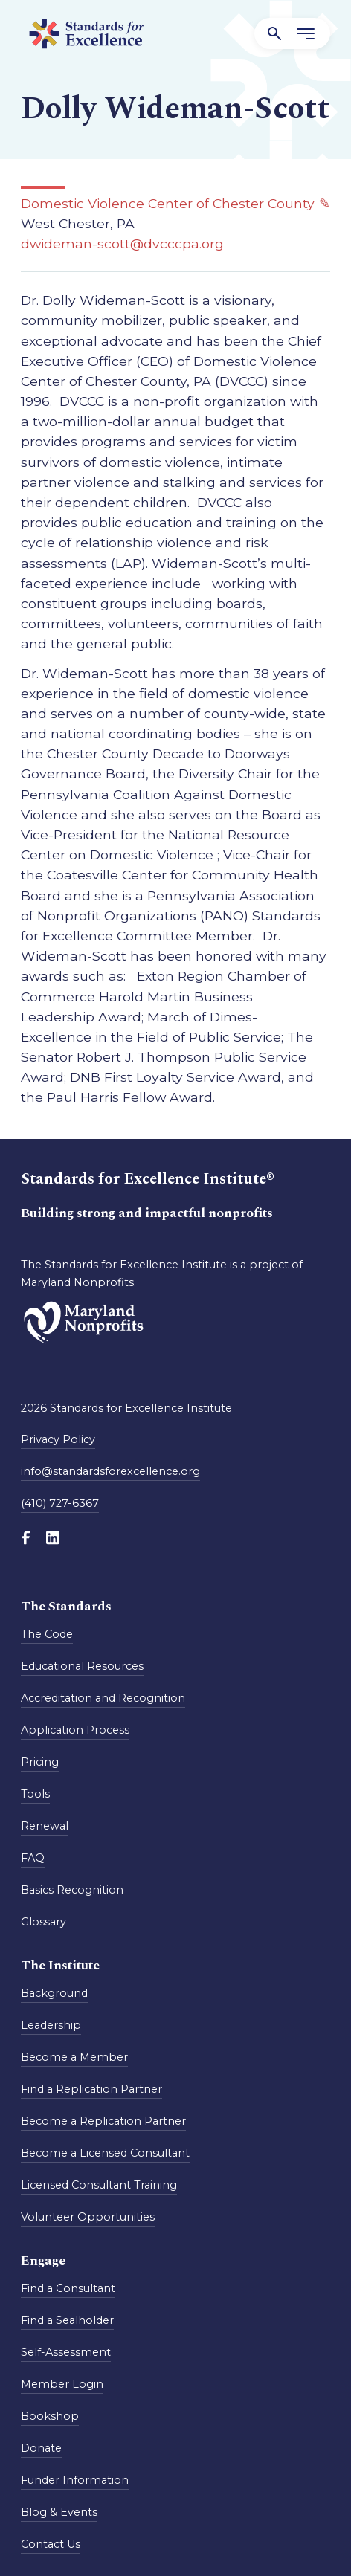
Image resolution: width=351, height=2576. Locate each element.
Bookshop (50, 2416)
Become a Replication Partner (103, 2121)
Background (54, 1993)
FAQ (33, 1858)
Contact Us (50, 2544)
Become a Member (74, 2057)
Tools (35, 1794)
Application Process (75, 1730)
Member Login (62, 2384)
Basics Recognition (72, 1890)
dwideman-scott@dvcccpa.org (122, 243)
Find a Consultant (68, 2288)
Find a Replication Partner (91, 2089)
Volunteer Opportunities (88, 2217)
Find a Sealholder (67, 2320)
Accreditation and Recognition (103, 1698)
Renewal (44, 1826)
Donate (41, 2448)
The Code (47, 1634)
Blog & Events (59, 2512)
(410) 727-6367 (60, 1503)
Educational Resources (82, 1666)
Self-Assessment (66, 2352)
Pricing (40, 1762)
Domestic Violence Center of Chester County (168, 203)
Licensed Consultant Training (99, 2185)
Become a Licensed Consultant (105, 2153)
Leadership (51, 2025)
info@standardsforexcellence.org (110, 1471)
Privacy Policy (58, 1439)
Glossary (43, 1921)
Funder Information (75, 2480)
